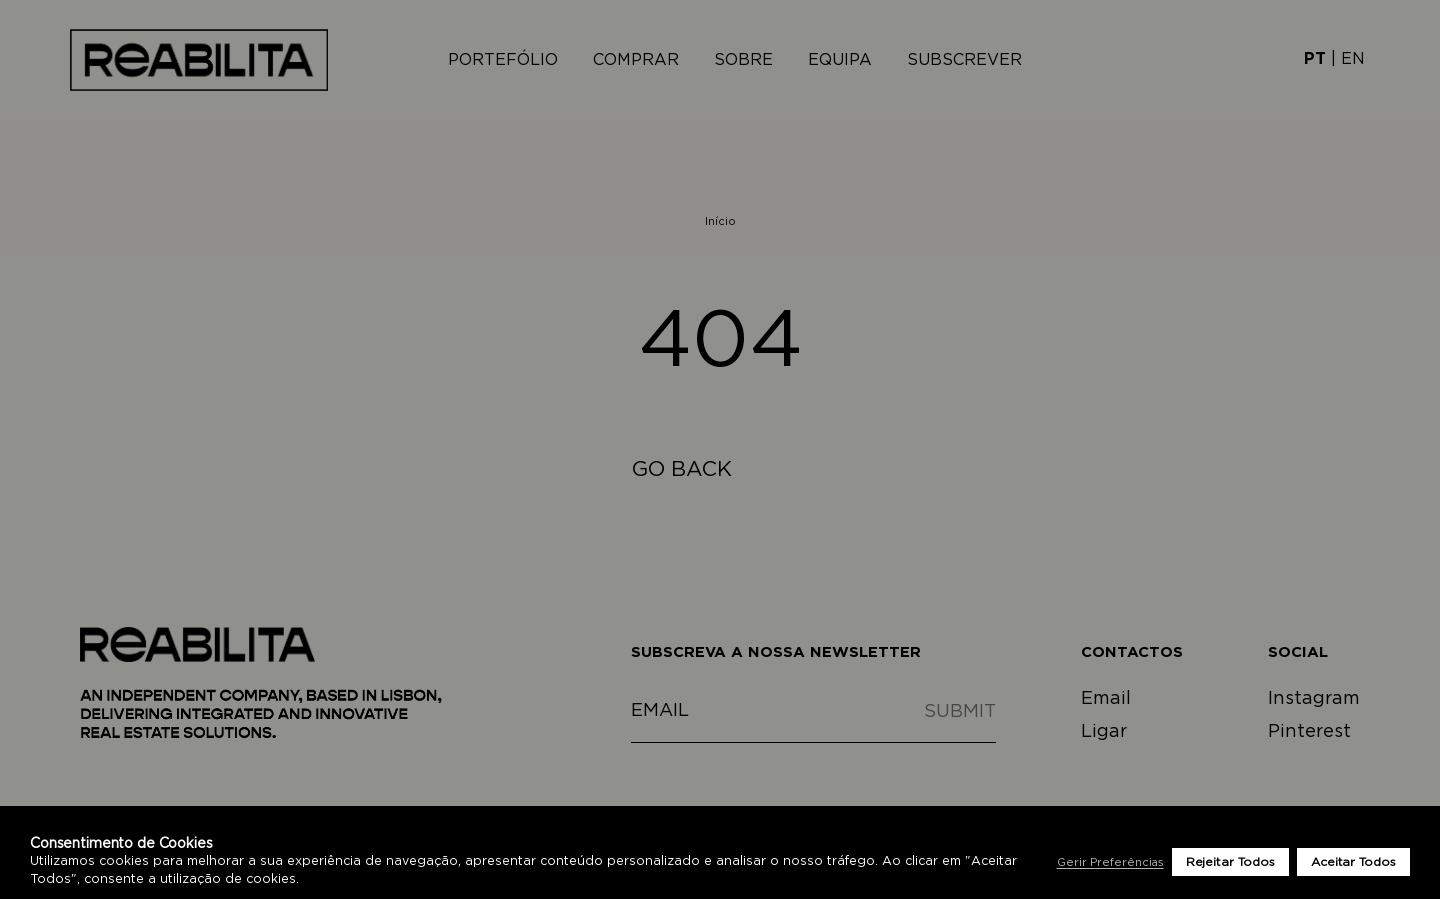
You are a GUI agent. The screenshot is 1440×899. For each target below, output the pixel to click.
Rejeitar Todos (1230, 862)
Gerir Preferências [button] (1110, 862)
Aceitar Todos (1353, 862)
